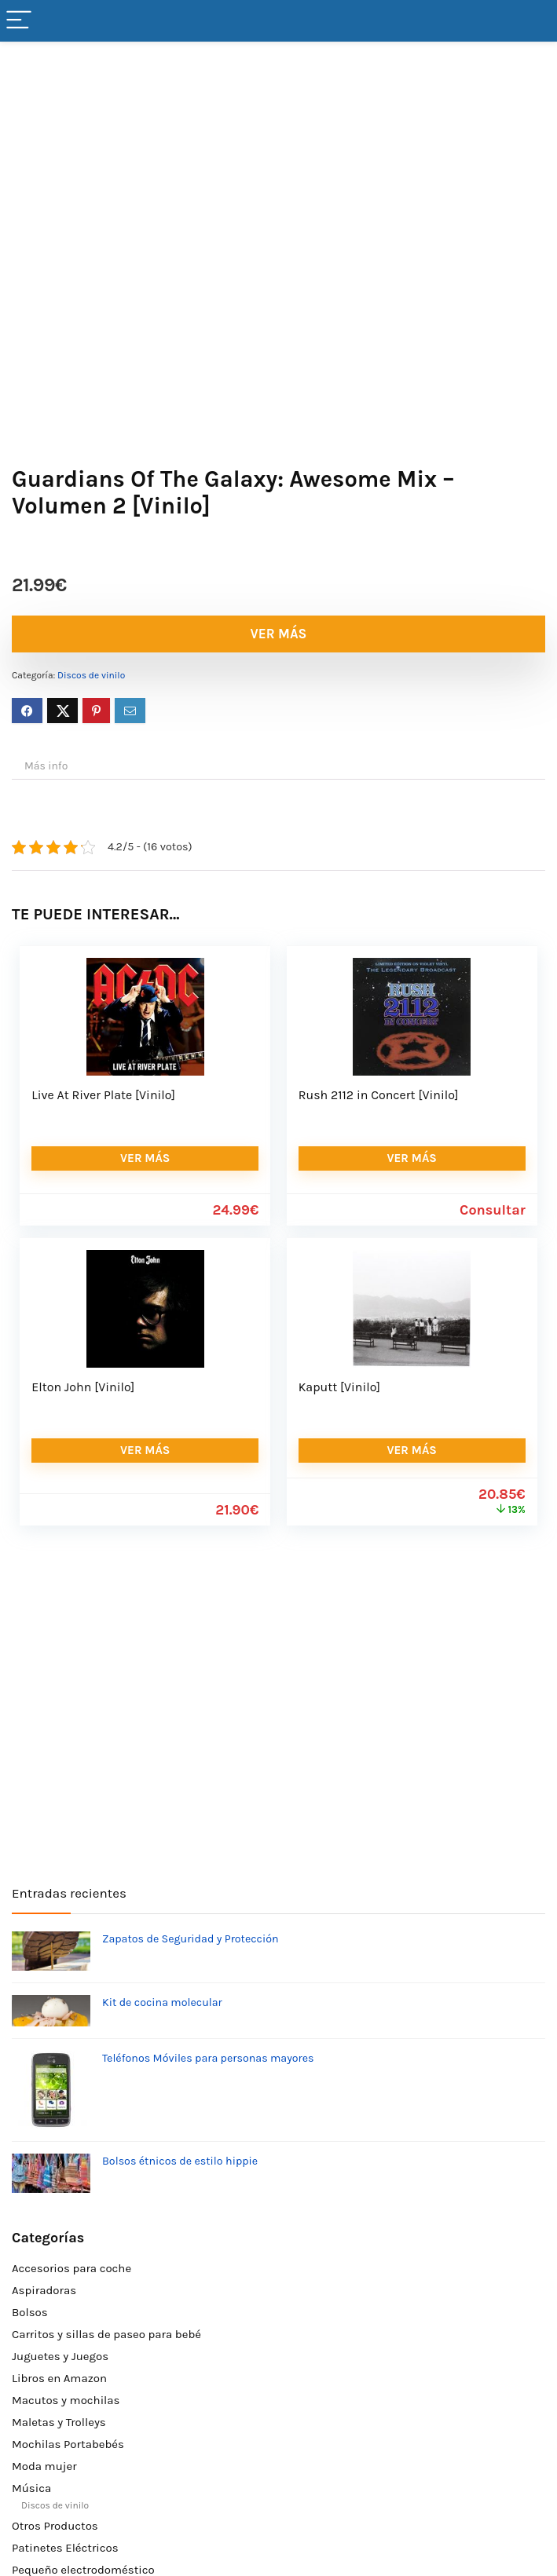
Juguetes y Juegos (60, 2356)
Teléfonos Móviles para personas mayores (208, 2058)
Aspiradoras (44, 2290)
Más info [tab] (46, 766)
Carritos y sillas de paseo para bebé (106, 2334)
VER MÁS (279, 633)
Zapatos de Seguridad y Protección (190, 1939)
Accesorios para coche (71, 2268)
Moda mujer (44, 2466)
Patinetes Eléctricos (65, 2548)
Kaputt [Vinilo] (339, 1386)
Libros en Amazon (59, 2378)
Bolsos (30, 2312)
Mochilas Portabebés (68, 2444)
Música (31, 2488)
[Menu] (19, 21)
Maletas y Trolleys (59, 2422)
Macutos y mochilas (65, 2400)
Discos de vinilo (91, 675)
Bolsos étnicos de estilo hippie (180, 2161)
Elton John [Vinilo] (82, 1386)
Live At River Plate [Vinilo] (103, 1094)
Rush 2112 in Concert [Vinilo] (379, 1094)
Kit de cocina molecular (162, 2002)
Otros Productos (55, 2526)
